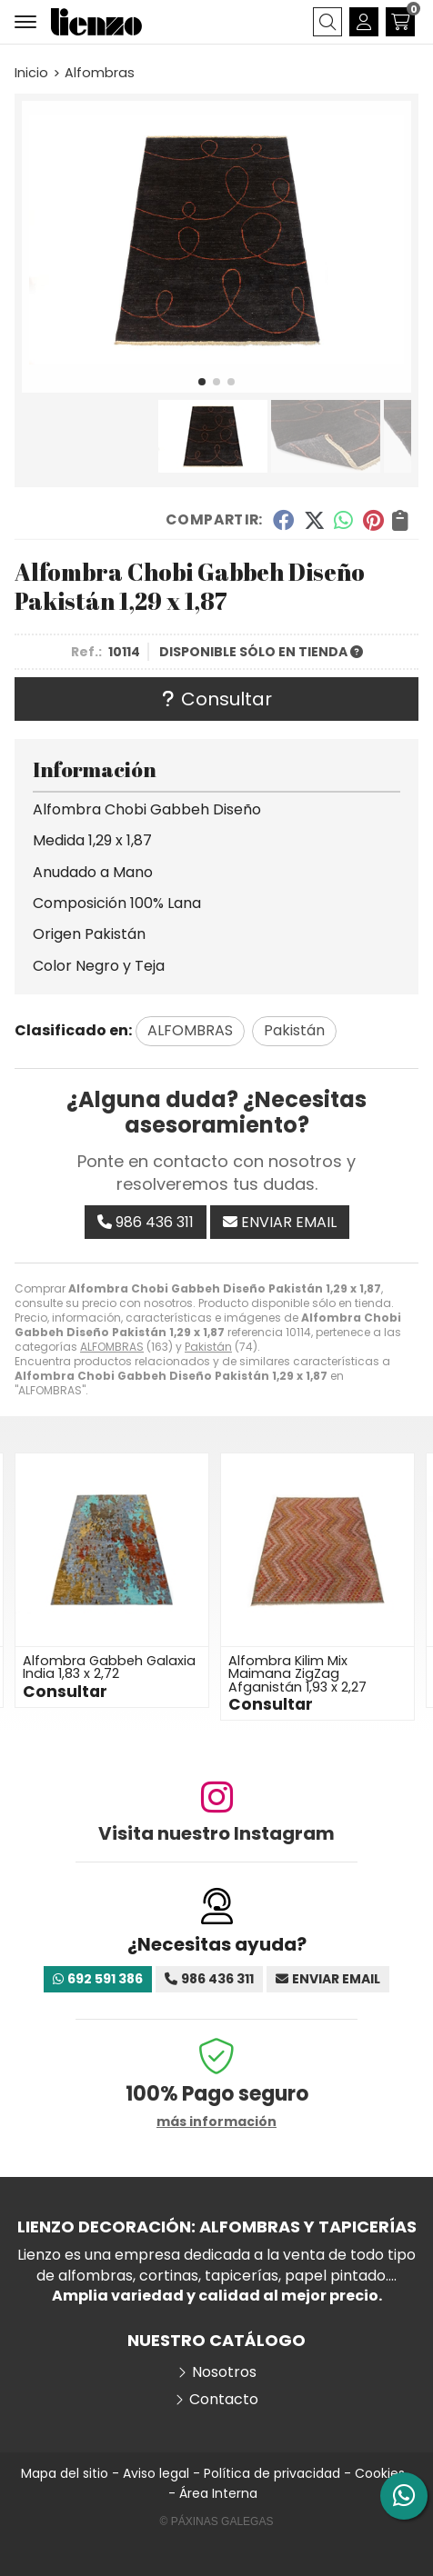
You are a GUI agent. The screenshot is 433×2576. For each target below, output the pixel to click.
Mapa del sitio (64, 2473)
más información (216, 2122)
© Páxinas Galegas (217, 2521)
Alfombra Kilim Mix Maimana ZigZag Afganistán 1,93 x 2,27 (297, 1674)
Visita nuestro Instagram (216, 1833)
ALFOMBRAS (112, 1346)
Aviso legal (156, 2473)
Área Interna (218, 2493)
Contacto (223, 2400)
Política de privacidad (272, 2473)
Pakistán (208, 1346)
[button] (202, 381)
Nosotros (224, 2372)
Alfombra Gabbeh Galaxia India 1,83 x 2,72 (109, 1667)
